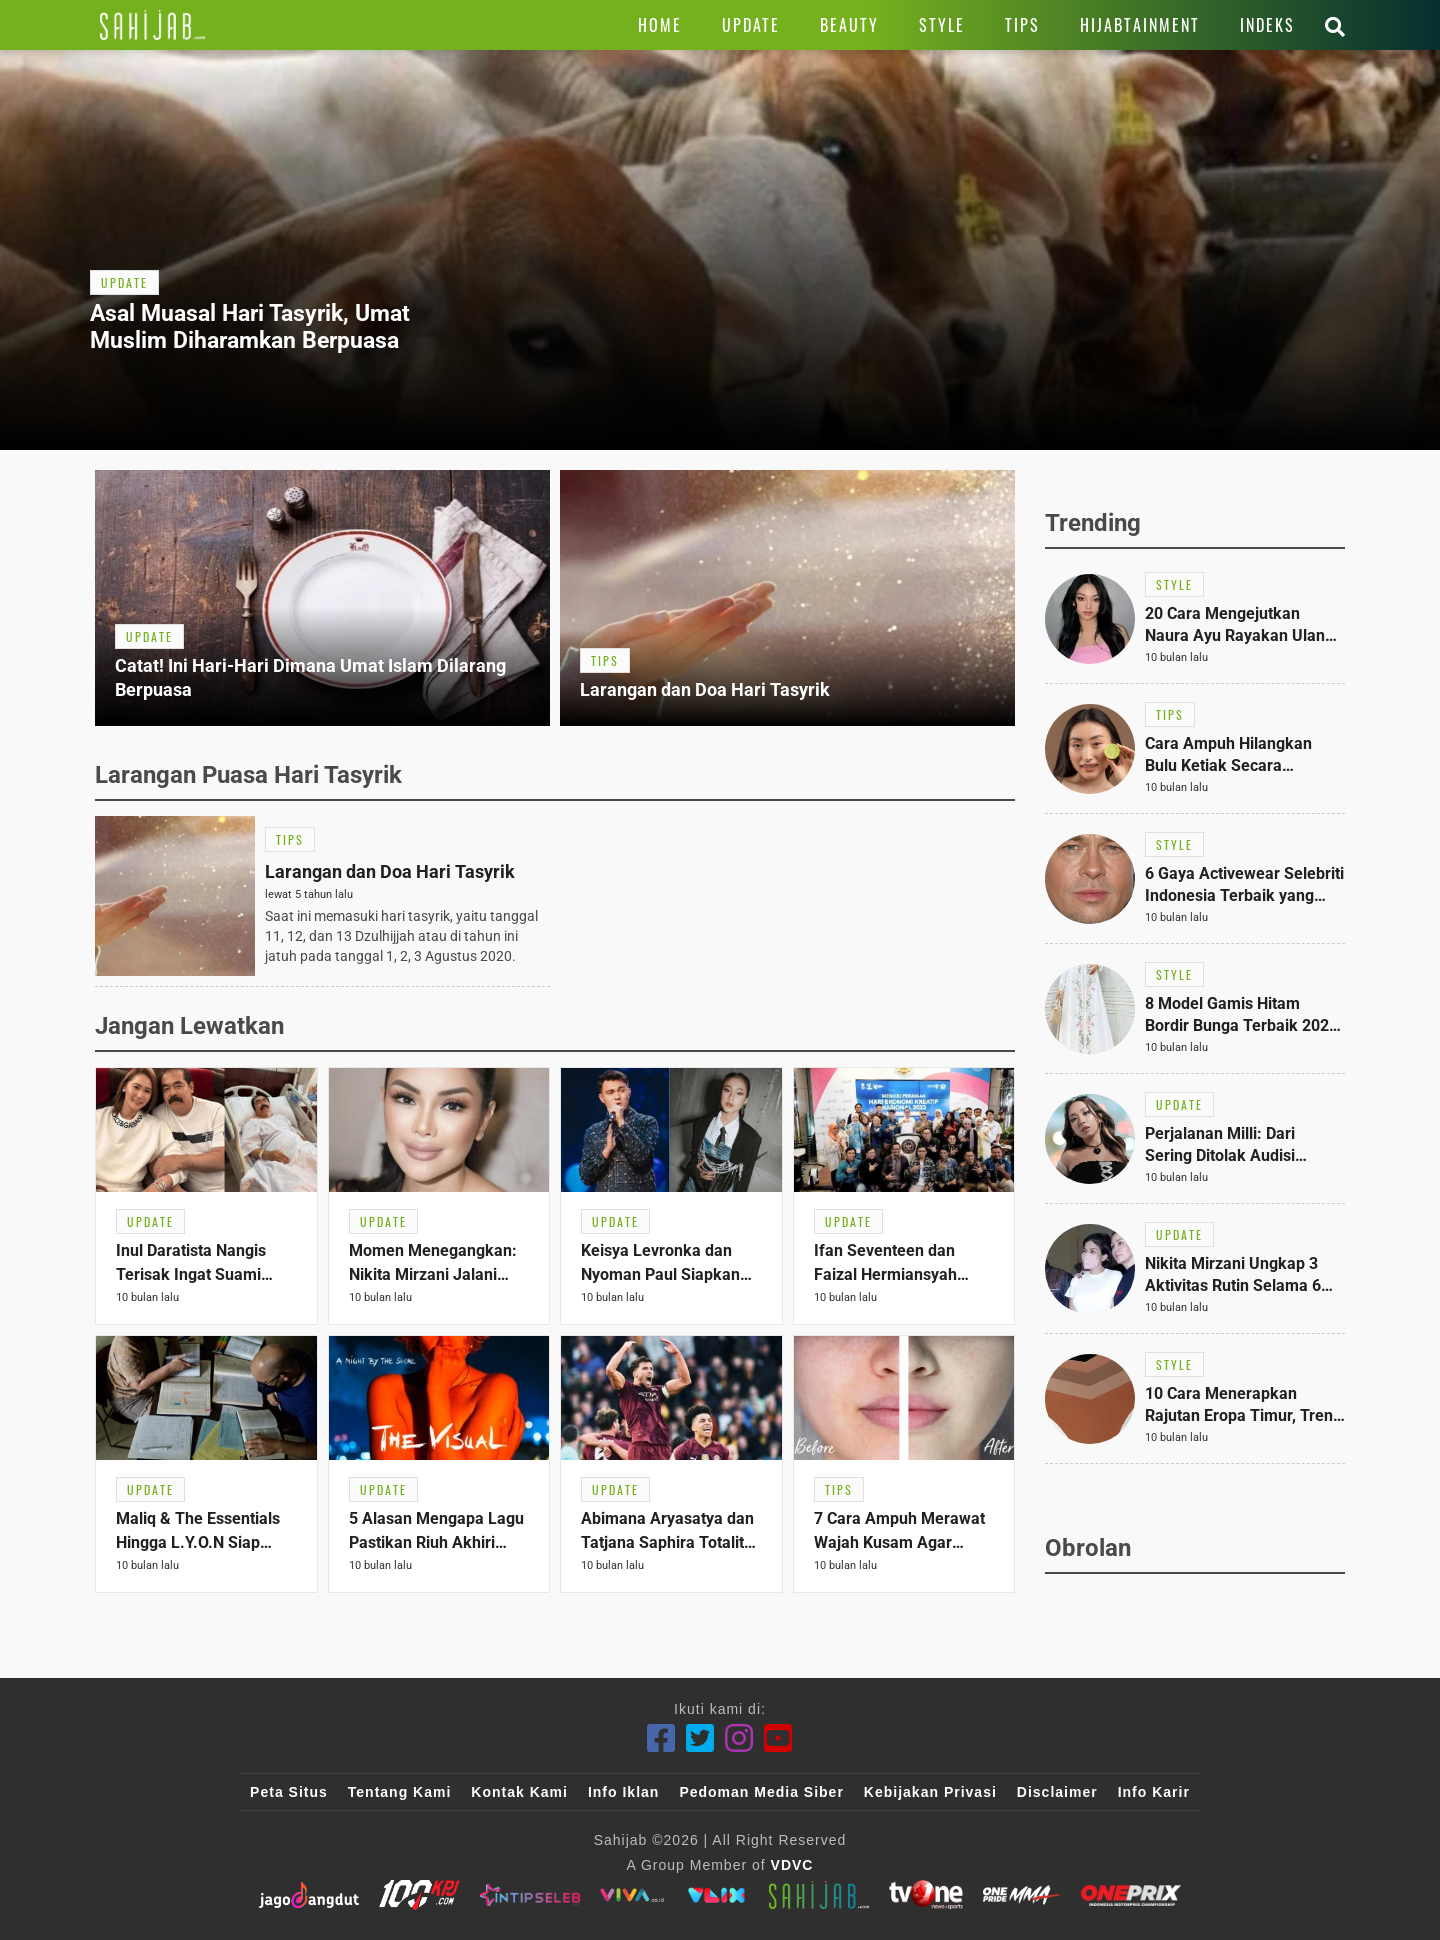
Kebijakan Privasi (930, 1792)
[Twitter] (700, 1738)
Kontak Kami (519, 1792)
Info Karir (1154, 1792)
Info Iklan (623, 1792)
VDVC (792, 1865)
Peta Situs (289, 1792)
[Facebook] (661, 1738)
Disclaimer (1057, 1792)
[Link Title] (152, 25)
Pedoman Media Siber (761, 1792)
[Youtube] (778, 1738)
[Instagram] (739, 1738)
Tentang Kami (400, 1792)
